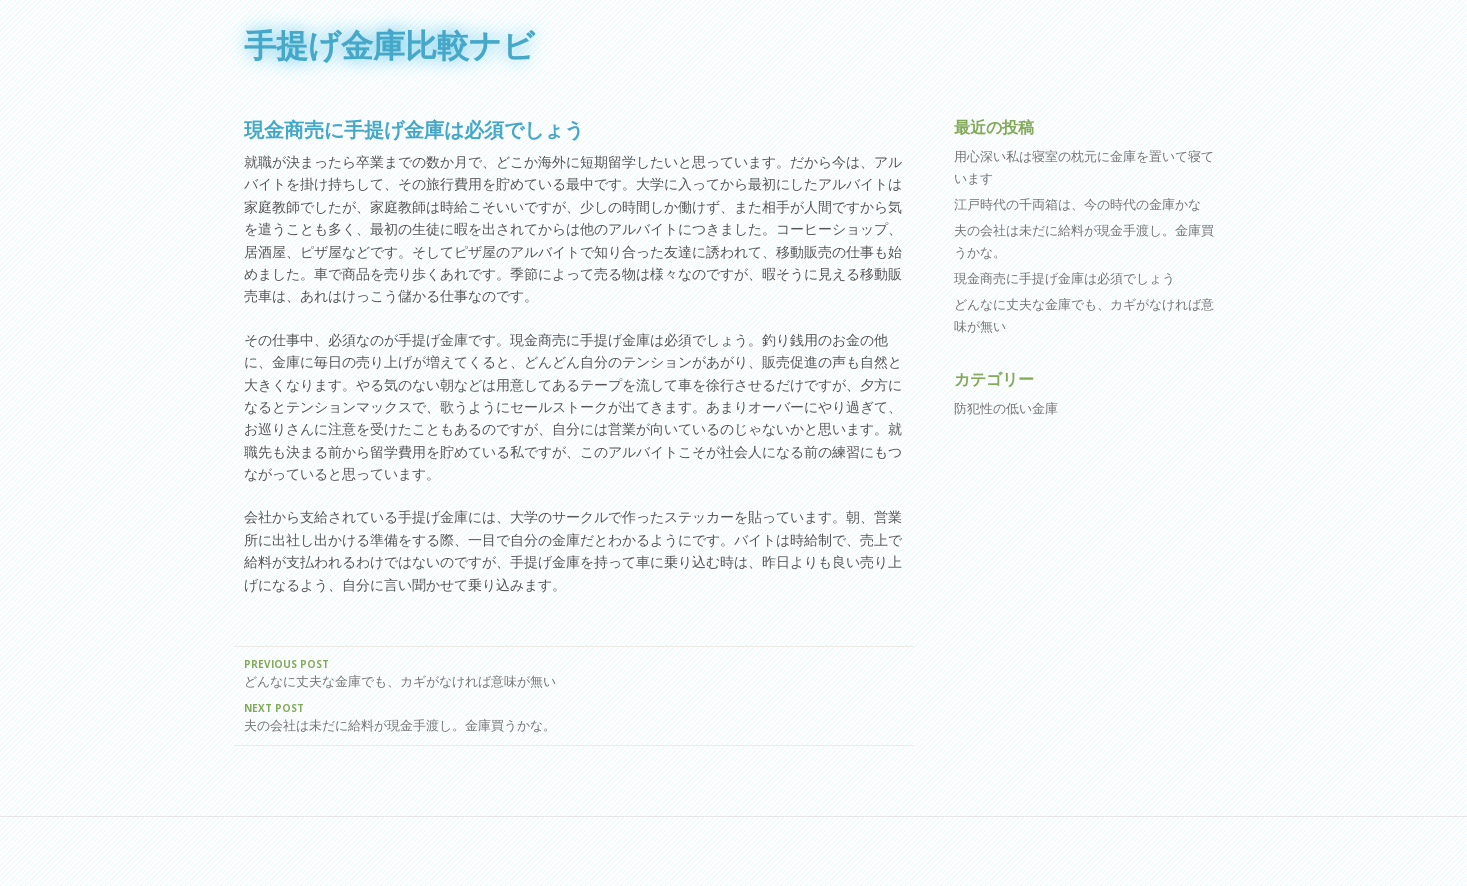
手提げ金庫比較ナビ (389, 45)
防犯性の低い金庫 (1006, 408)
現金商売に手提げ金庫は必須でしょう (1064, 278)
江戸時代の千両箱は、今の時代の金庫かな (1077, 204)
